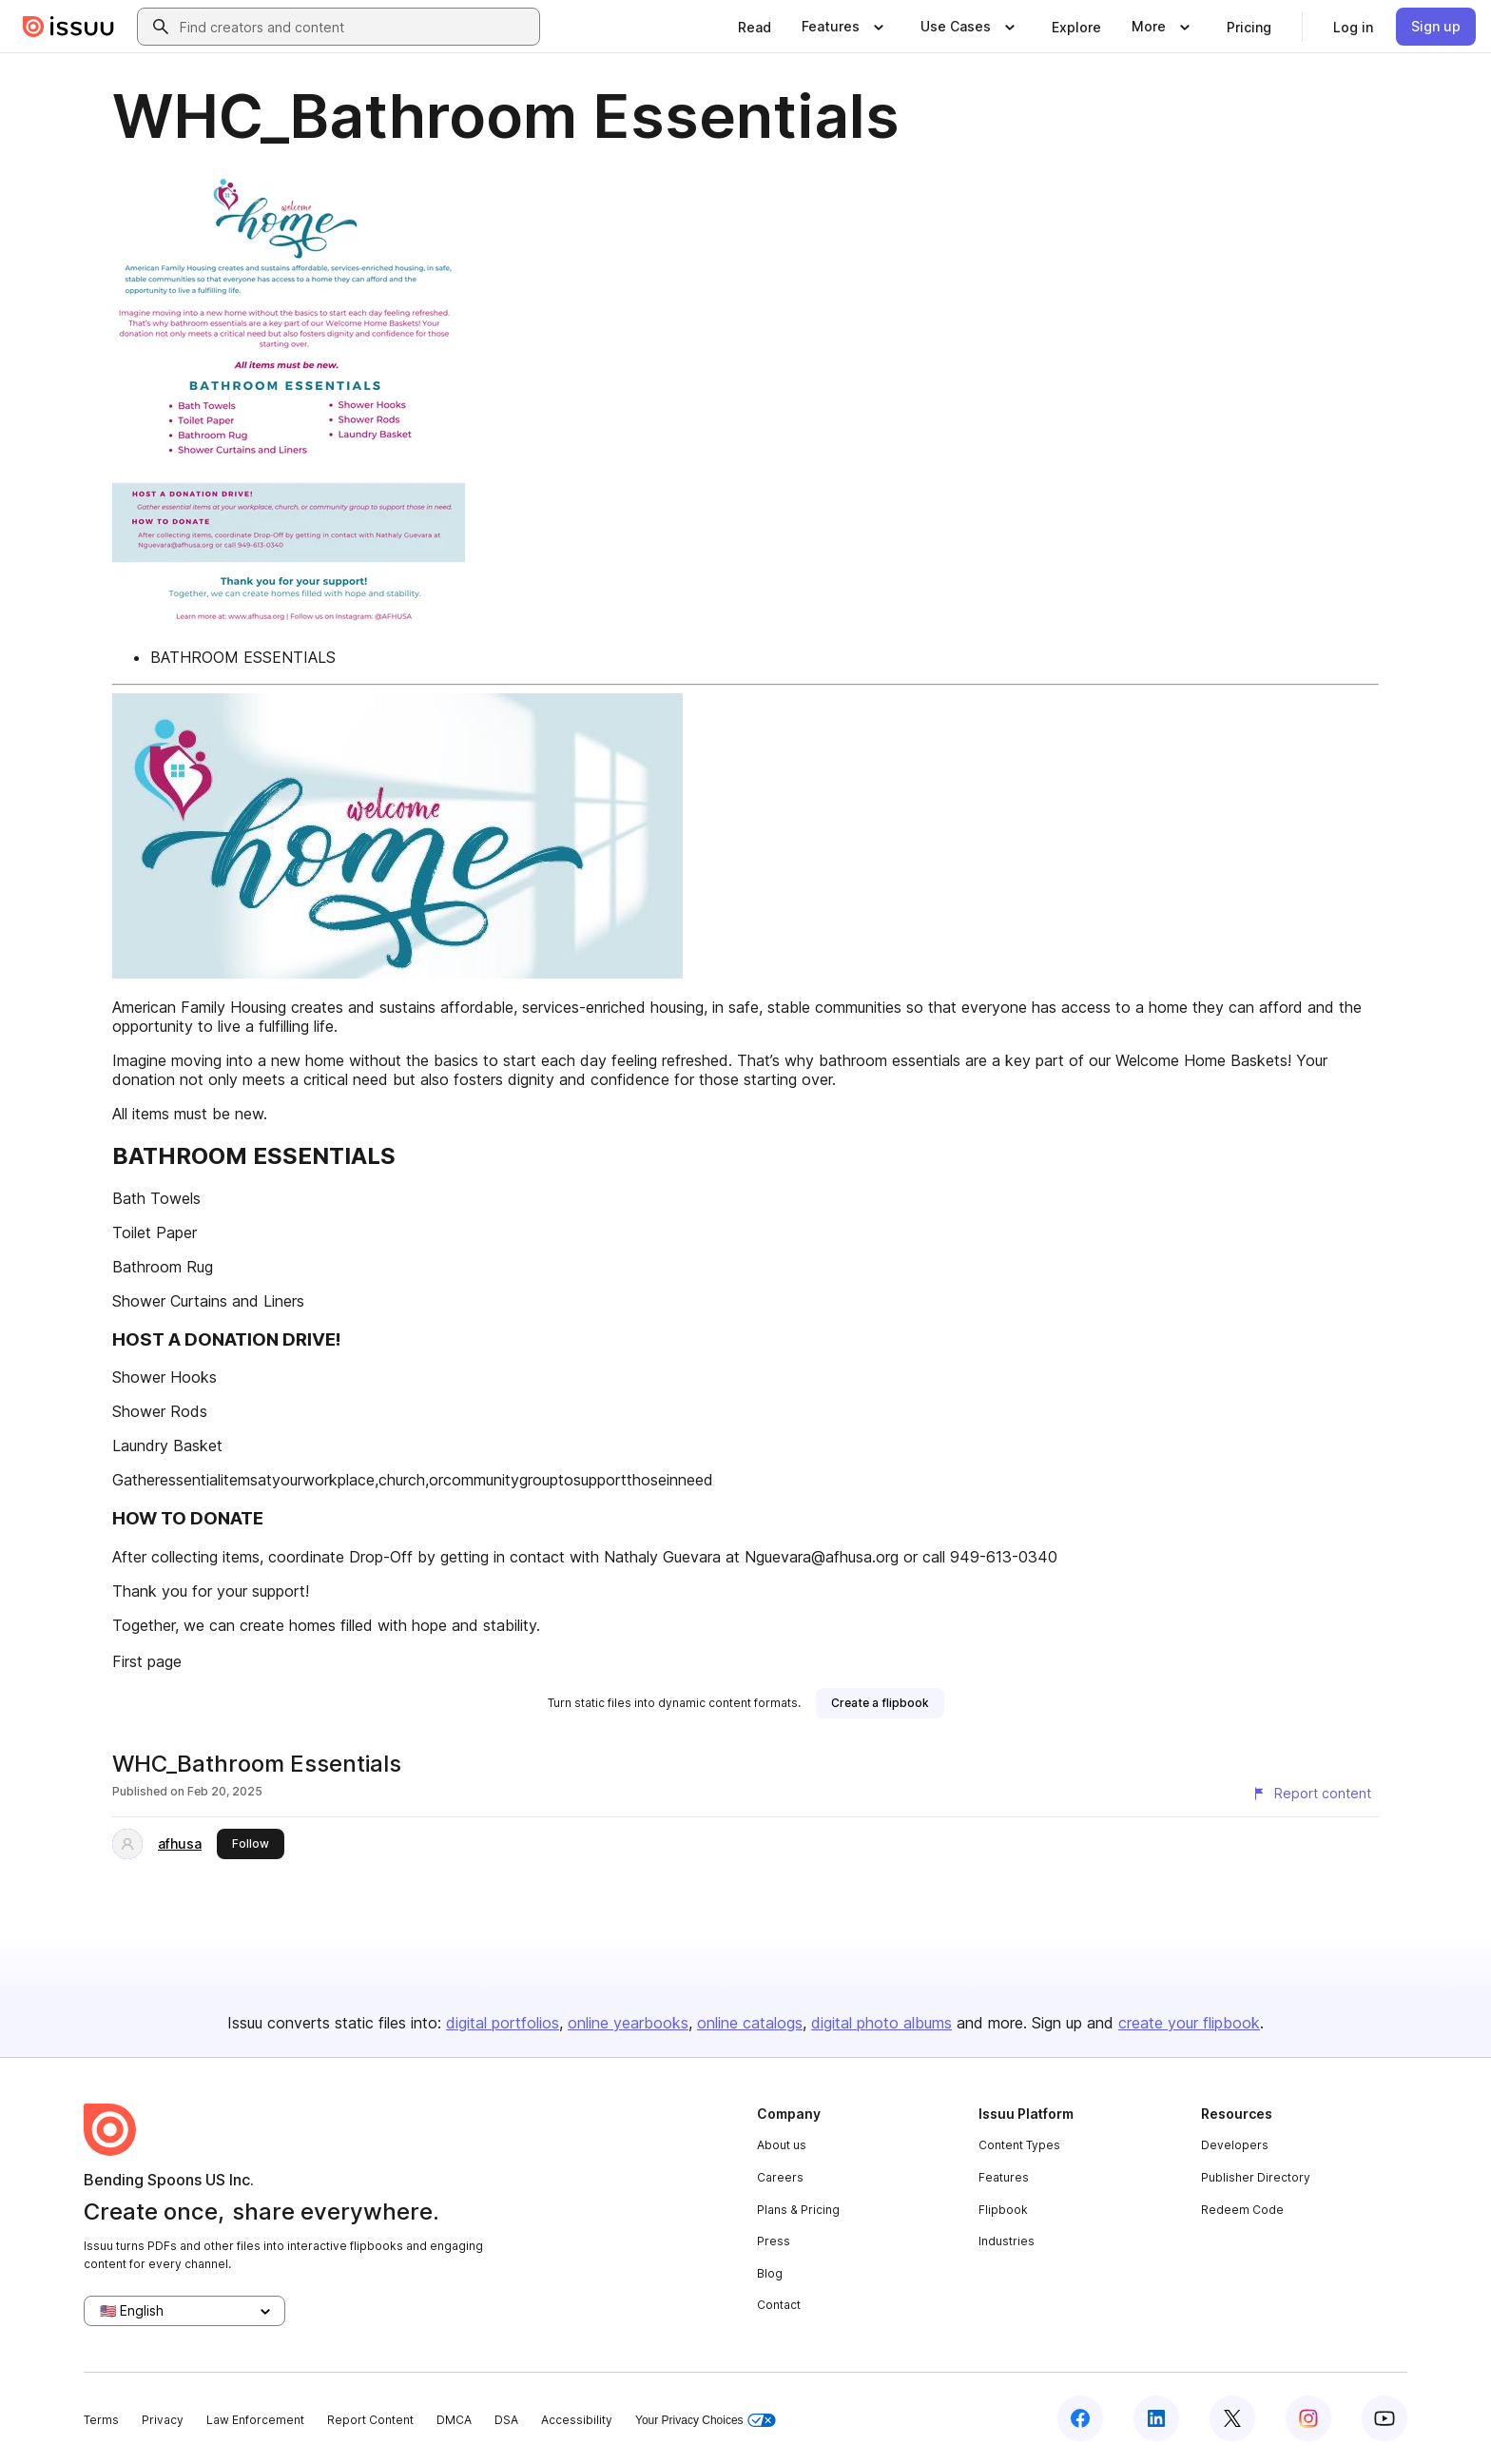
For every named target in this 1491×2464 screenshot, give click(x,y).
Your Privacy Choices (705, 2421)
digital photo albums (881, 2022)
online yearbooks (628, 2022)
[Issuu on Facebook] (1080, 2418)
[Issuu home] (68, 26)
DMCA (454, 2420)
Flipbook (1003, 2209)
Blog (770, 2273)
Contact (779, 2305)
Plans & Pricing (798, 2209)
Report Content (370, 2420)
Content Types (1019, 2145)
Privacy (163, 2420)
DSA (506, 2420)
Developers (1234, 2145)
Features (1003, 2177)
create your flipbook (1189, 2022)
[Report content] (1311, 1793)
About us (781, 2145)
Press (773, 2241)
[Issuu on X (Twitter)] (1232, 2418)
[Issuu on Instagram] (1308, 2418)
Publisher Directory (1255, 2177)
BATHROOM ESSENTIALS (243, 657)
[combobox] (356, 27)
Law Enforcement (255, 2420)
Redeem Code (1242, 2209)
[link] (754, 27)
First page (147, 1661)
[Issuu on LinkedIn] (1156, 2418)
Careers (780, 2177)
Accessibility (576, 2420)
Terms (101, 2420)
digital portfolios (502, 2022)
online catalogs (750, 2022)
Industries (1006, 2241)
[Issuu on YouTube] (1384, 2418)
